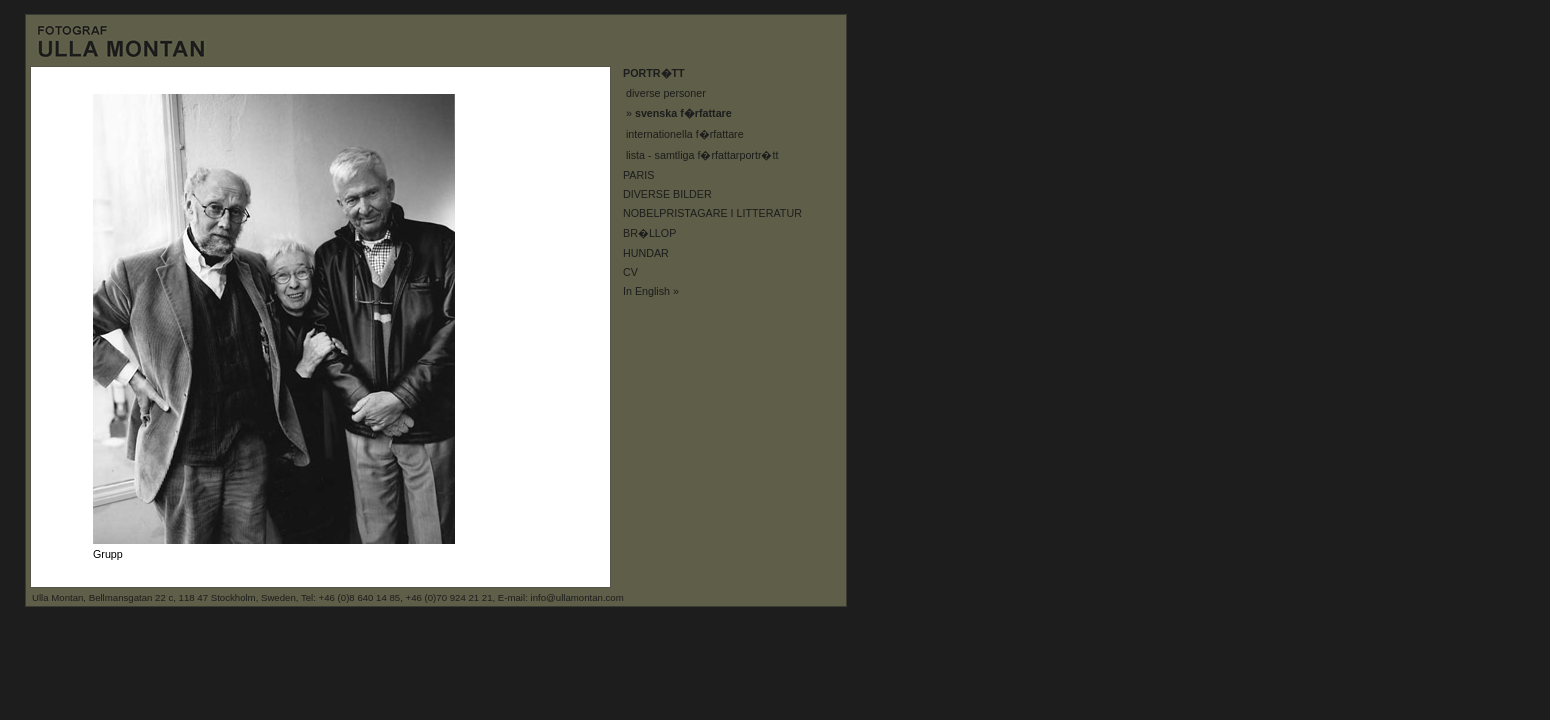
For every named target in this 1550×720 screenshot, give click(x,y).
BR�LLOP (649, 233)
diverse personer (666, 93)
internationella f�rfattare (685, 134)
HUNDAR (646, 253)
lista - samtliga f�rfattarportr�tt (702, 155)
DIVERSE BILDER (667, 194)
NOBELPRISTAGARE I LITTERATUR (712, 213)
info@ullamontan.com (577, 597)
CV (630, 272)
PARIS (638, 175)
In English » (651, 291)
